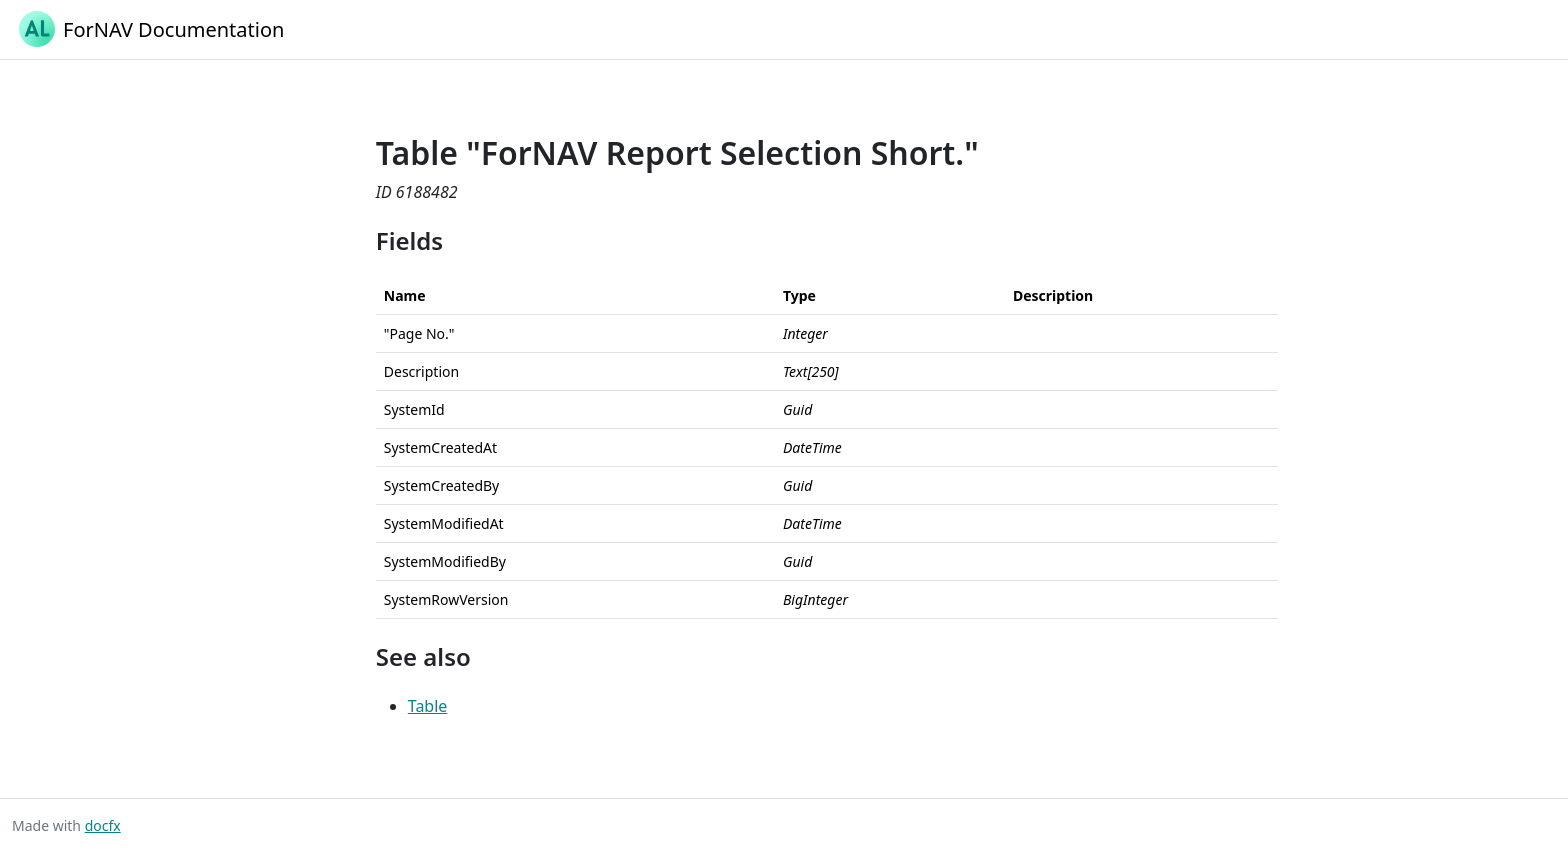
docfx (103, 825)
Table (428, 706)
